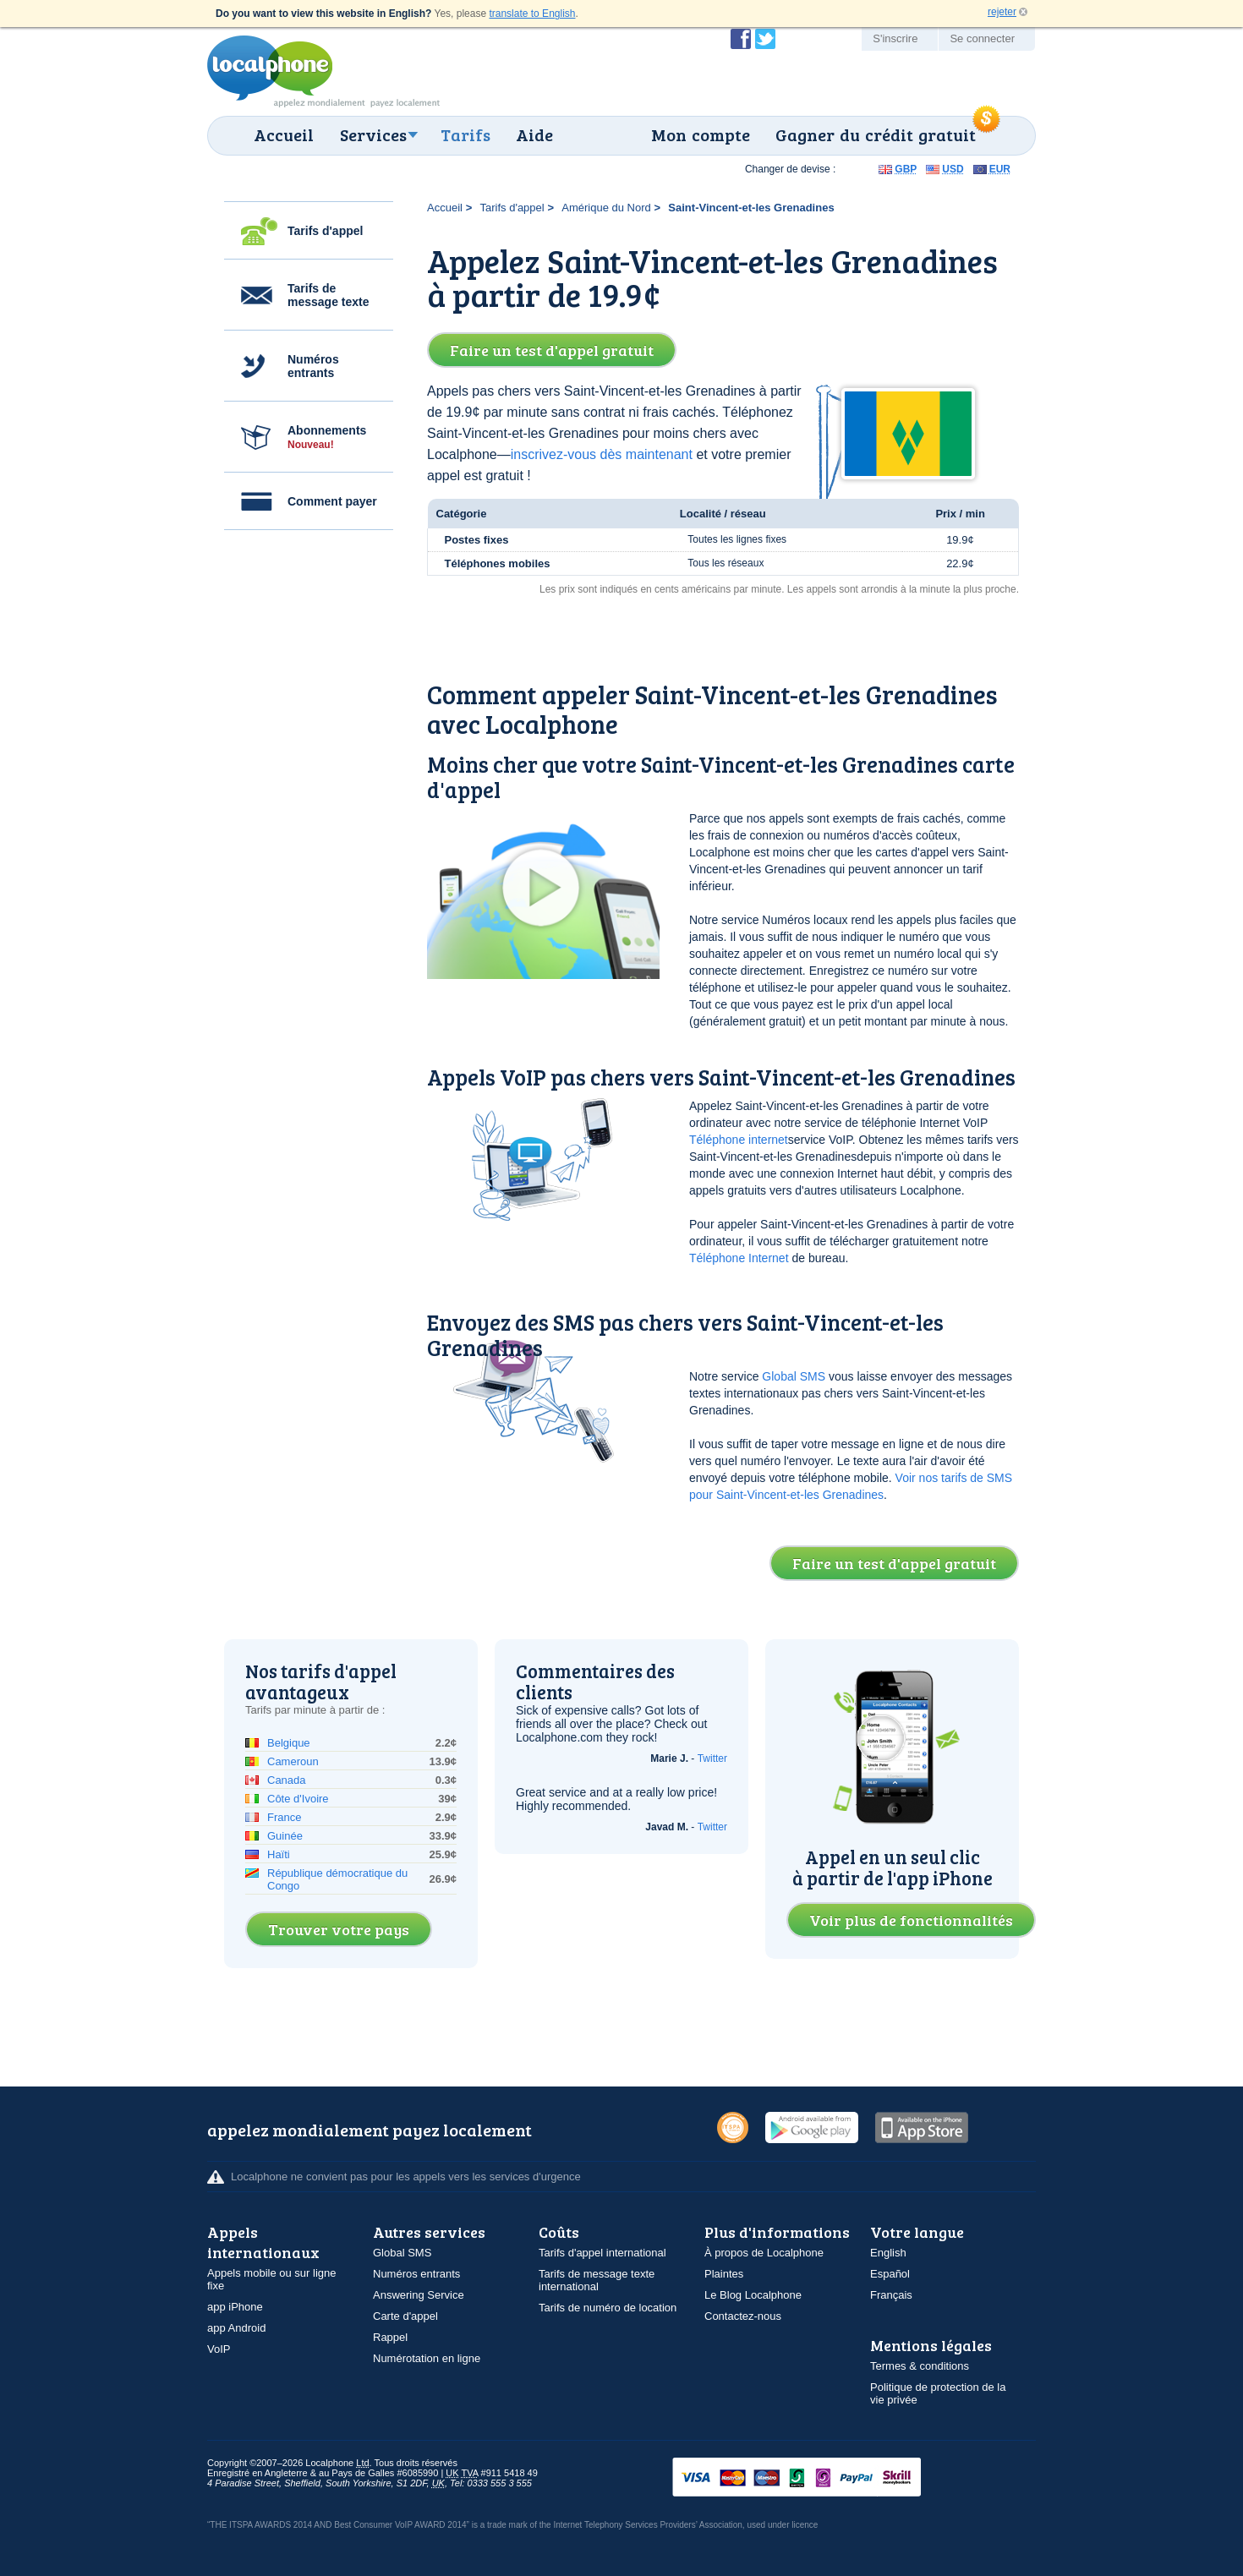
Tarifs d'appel (325, 231)
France (284, 1817)
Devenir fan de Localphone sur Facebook (741, 39)
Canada (286, 1780)
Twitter (712, 1758)
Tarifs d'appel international (602, 2252)
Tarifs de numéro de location (607, 2307)
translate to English (532, 13)
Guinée (285, 1835)
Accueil (284, 134)
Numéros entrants (313, 366)
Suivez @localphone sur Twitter (765, 39)
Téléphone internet (738, 1139)
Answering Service (418, 2295)
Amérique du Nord (606, 207)
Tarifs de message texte (328, 295)
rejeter (1002, 12)
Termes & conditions (919, 2366)
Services (373, 134)
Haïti (278, 1854)
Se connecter (982, 38)
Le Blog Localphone (753, 2295)
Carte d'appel (405, 2316)
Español (890, 2273)
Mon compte (700, 134)
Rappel (390, 2337)
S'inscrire (895, 38)
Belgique (288, 1742)
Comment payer (332, 501)
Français (891, 2295)
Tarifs (465, 134)
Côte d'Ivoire (298, 1798)
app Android (236, 2328)
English (888, 2252)
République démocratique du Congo (337, 1879)
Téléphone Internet (739, 1258)
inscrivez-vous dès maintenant (602, 454)
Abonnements (326, 437)
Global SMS (793, 1376)
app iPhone (235, 2306)
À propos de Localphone (764, 2252)
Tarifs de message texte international (596, 2280)
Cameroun (293, 1761)
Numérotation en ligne (426, 2358)
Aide (534, 134)
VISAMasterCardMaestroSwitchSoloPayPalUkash (820, 2478)
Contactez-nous (742, 2316)
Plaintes (723, 2273)
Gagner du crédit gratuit (875, 134)
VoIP (218, 2349)
